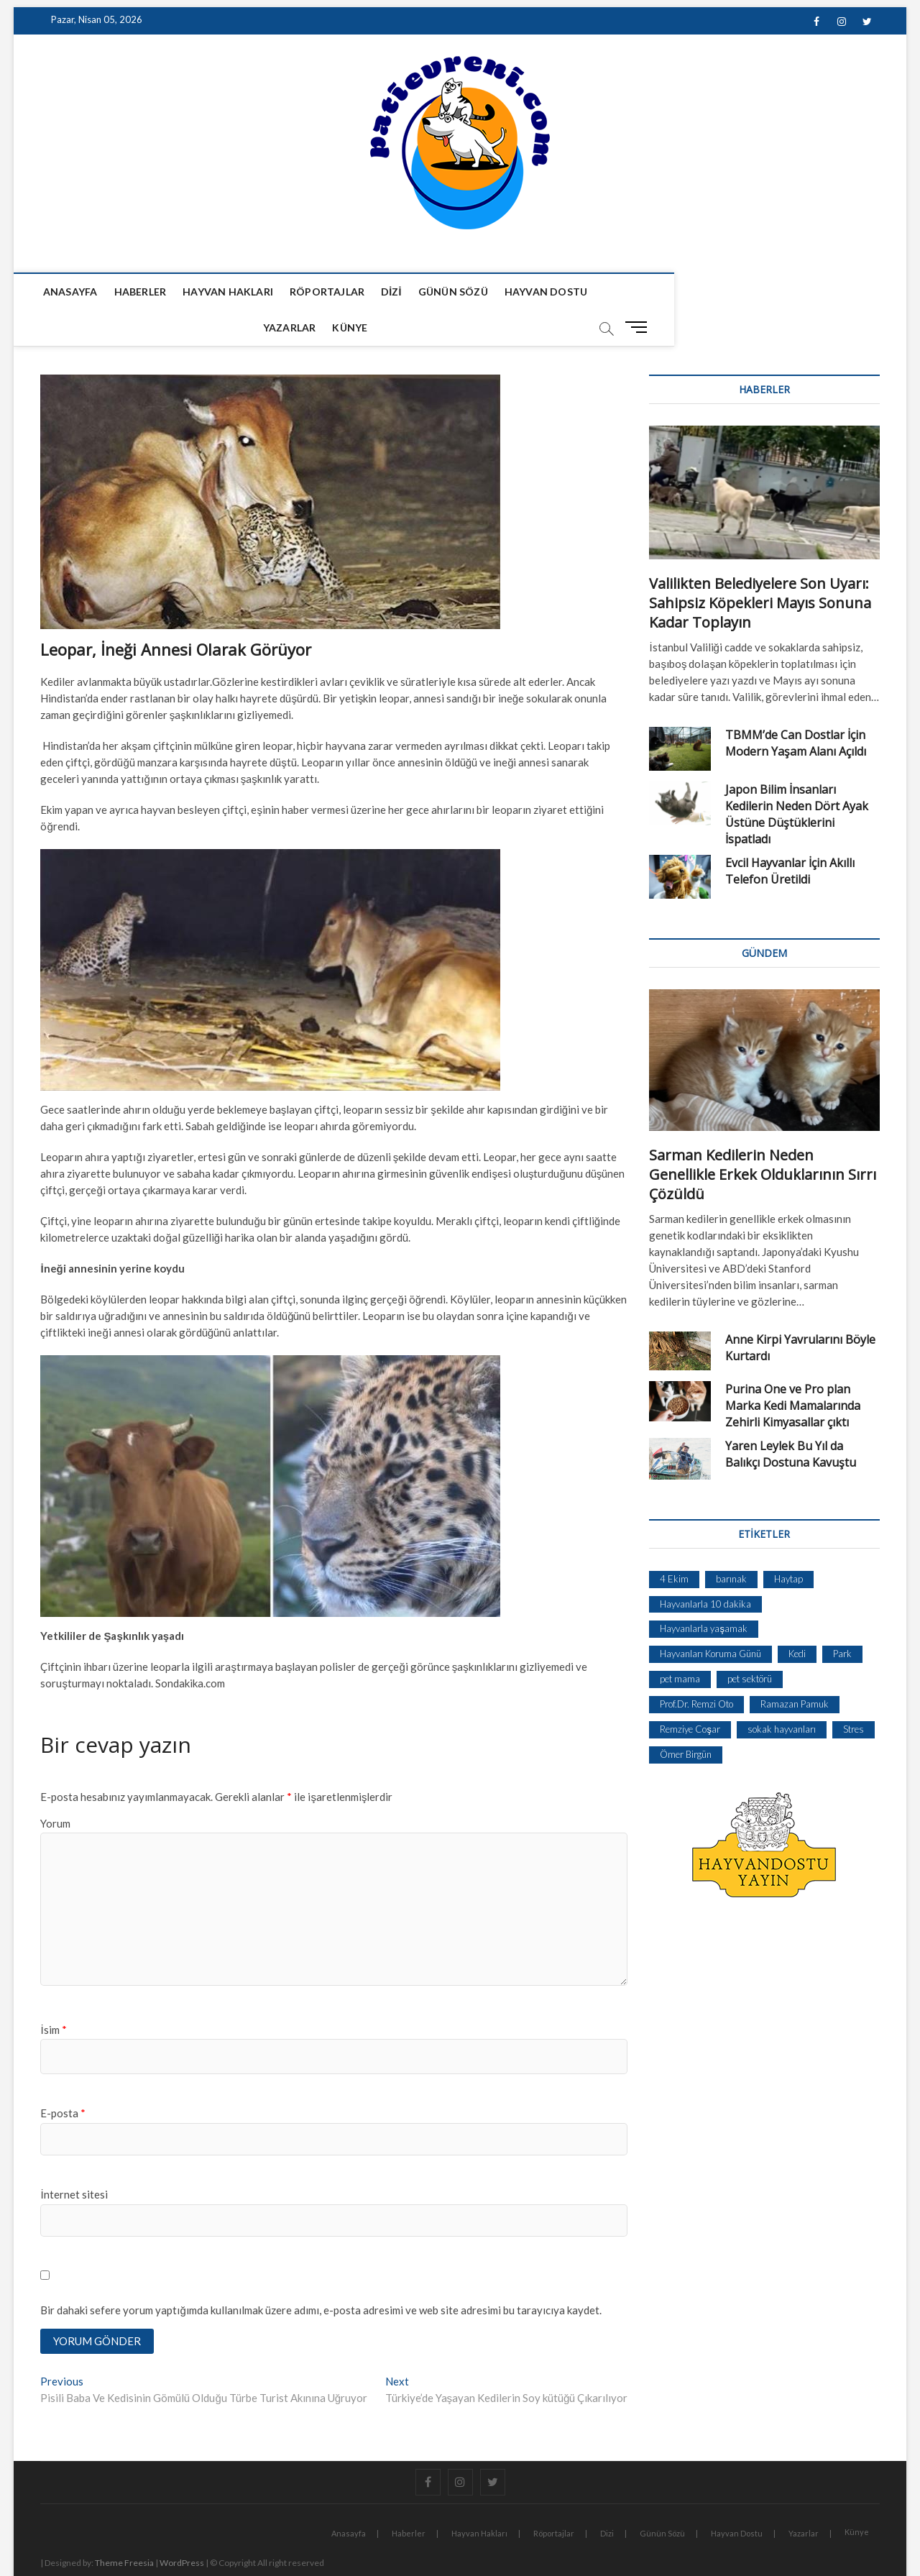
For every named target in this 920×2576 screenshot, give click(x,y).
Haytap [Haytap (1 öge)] (788, 1543)
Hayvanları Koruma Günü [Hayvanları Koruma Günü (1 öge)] (710, 1618)
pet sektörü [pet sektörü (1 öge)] (749, 1643)
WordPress (182, 2529)
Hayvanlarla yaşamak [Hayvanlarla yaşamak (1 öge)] (704, 1593)
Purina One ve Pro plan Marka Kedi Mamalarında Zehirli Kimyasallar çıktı (792, 1370)
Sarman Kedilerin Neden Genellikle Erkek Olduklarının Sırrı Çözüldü (762, 1139)
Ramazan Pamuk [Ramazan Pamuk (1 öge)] (794, 1668)
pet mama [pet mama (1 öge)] (680, 1643)
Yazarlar (635, 291)
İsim (53, 1994)
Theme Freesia (124, 2529)
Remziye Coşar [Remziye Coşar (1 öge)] (690, 1694)
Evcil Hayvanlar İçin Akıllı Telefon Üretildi (790, 836)
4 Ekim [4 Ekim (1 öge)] (674, 1543)
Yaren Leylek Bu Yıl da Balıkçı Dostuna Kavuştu (790, 1419)
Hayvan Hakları (233, 291)
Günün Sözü (457, 291)
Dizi (396, 291)
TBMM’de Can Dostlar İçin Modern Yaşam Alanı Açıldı (795, 708)
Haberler (145, 291)
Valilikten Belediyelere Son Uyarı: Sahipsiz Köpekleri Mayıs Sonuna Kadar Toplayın (760, 567)
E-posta (63, 2077)
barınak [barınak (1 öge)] (731, 1543)
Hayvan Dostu (550, 291)
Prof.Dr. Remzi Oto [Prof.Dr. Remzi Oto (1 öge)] (696, 1668)
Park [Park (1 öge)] (842, 1618)
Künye (695, 291)
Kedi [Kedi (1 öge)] (797, 1618)
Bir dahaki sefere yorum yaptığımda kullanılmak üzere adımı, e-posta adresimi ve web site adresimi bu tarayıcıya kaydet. (320, 2274)
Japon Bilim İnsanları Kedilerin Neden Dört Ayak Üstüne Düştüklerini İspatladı (796, 779)
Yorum (55, 1788)
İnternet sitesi (73, 2159)
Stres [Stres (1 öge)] (853, 1694)
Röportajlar (331, 291)
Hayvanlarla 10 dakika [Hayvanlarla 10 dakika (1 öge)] (705, 1569)
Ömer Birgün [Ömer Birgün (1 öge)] (686, 1719)
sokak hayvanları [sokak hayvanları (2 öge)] (782, 1694)
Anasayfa (74, 291)
